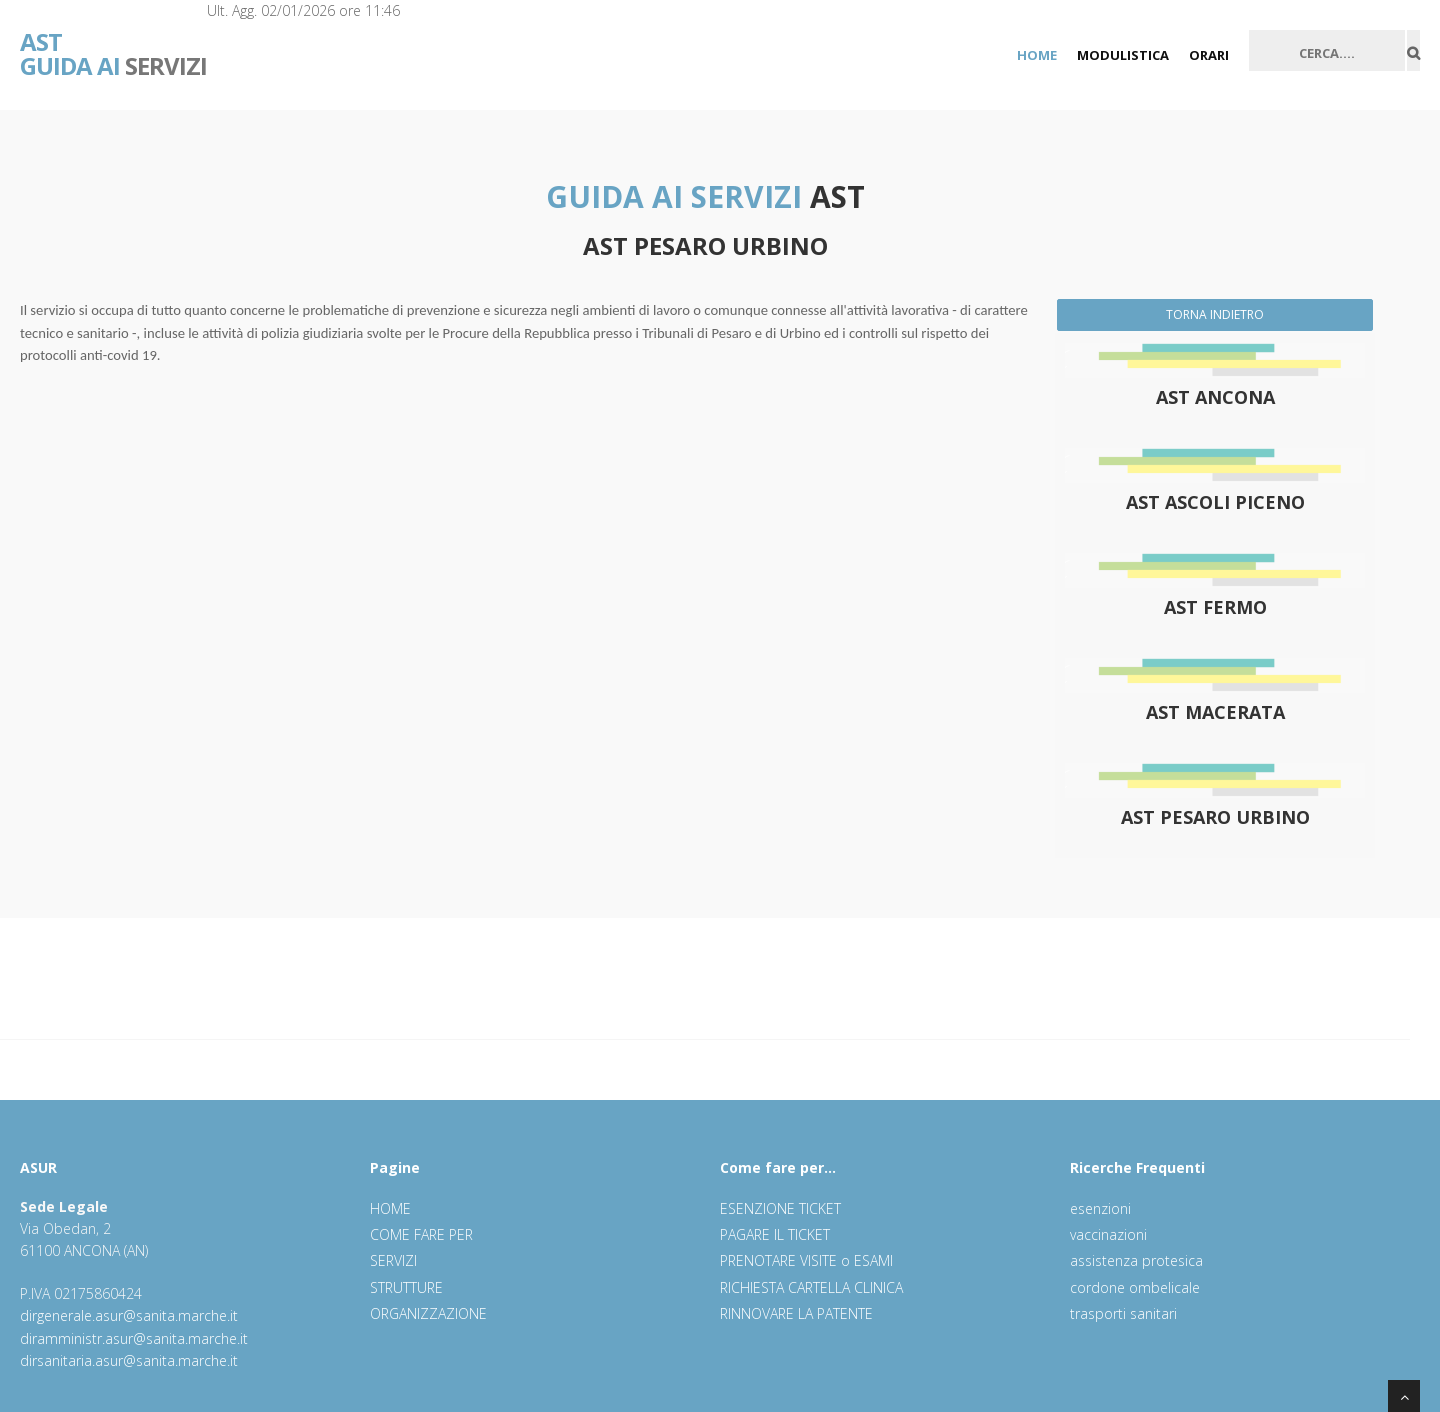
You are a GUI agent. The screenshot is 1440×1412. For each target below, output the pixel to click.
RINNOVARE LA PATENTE (796, 1313)
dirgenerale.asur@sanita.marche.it (129, 1315)
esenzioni (1100, 1208)
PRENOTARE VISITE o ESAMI (806, 1260)
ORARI (1209, 55)
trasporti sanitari (1123, 1313)
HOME (1037, 55)
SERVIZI (113, 40)
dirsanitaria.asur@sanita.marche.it (129, 1360)
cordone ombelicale (1135, 1287)
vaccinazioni (1108, 1234)
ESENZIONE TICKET (780, 1208)
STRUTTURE (406, 1287)
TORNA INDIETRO (1215, 314)
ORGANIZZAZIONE (428, 1313)
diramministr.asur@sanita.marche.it (134, 1338)
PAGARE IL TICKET (775, 1234)
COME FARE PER (421, 1234)
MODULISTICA (1123, 55)
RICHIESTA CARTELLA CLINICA (811, 1287)
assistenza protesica (1136, 1260)
